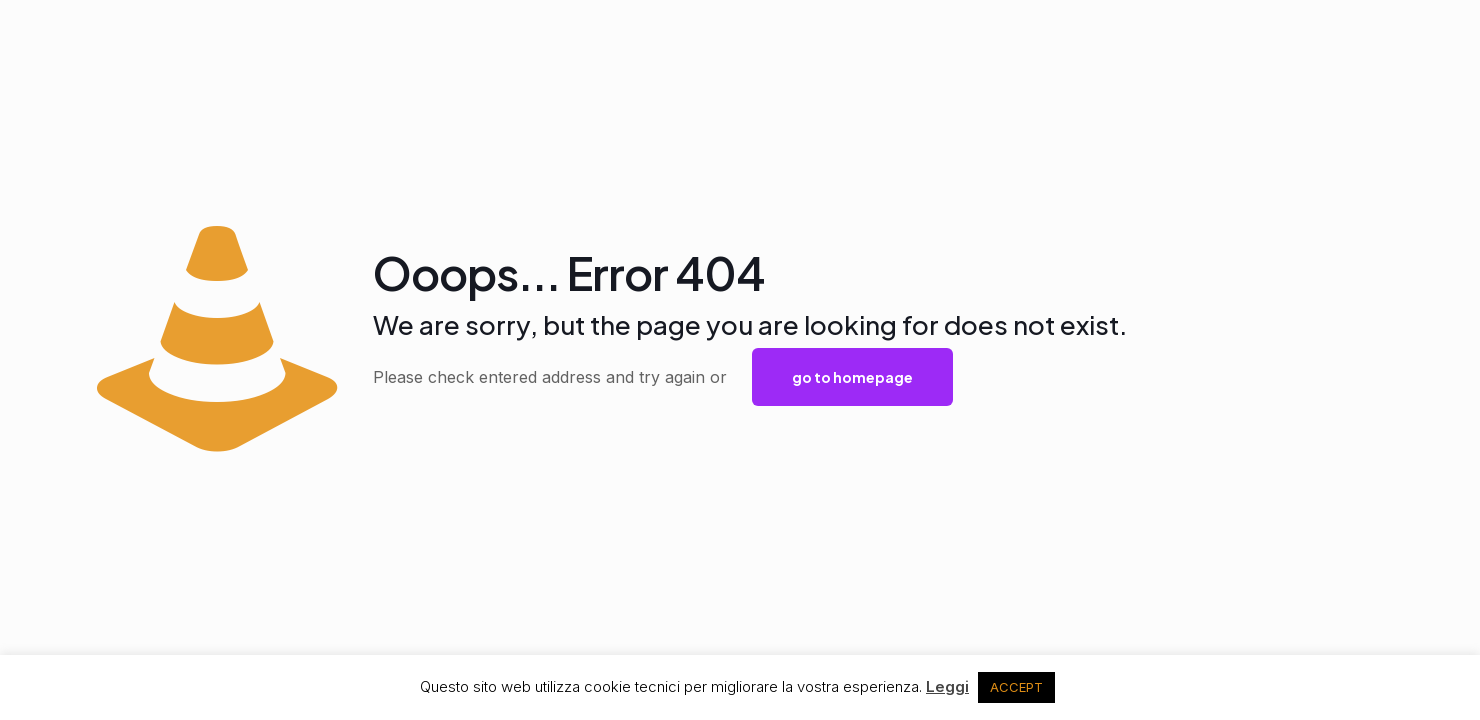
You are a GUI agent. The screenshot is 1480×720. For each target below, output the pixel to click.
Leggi (947, 686)
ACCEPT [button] (1016, 687)
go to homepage (852, 377)
